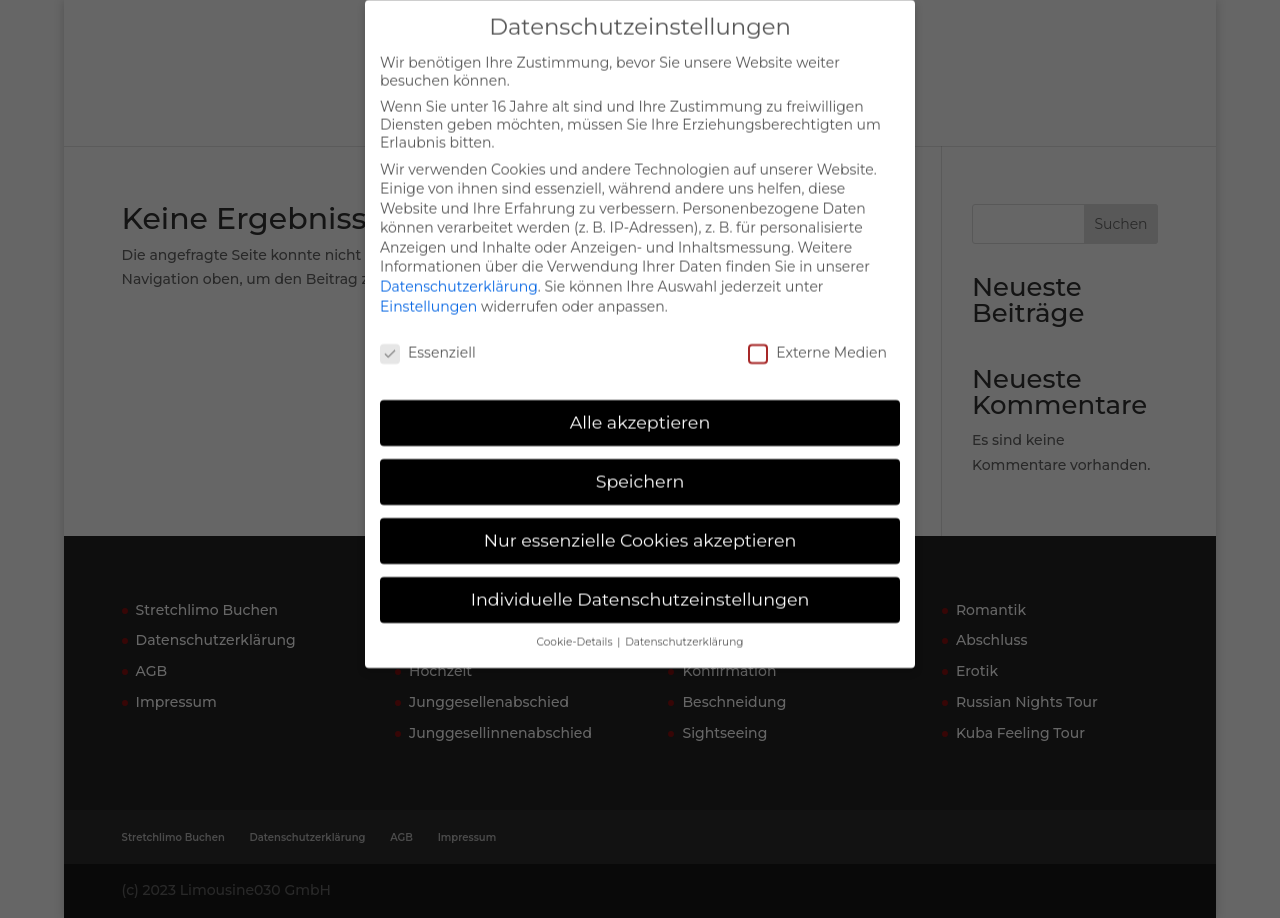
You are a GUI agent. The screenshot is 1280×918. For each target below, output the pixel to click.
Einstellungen (428, 290)
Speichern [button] (640, 465)
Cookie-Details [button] (576, 626)
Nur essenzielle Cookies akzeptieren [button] (640, 524)
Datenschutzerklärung (459, 271)
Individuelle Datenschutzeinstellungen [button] (640, 583)
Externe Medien (817, 336)
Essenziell (428, 336)
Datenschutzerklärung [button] (684, 626)
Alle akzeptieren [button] (640, 406)
